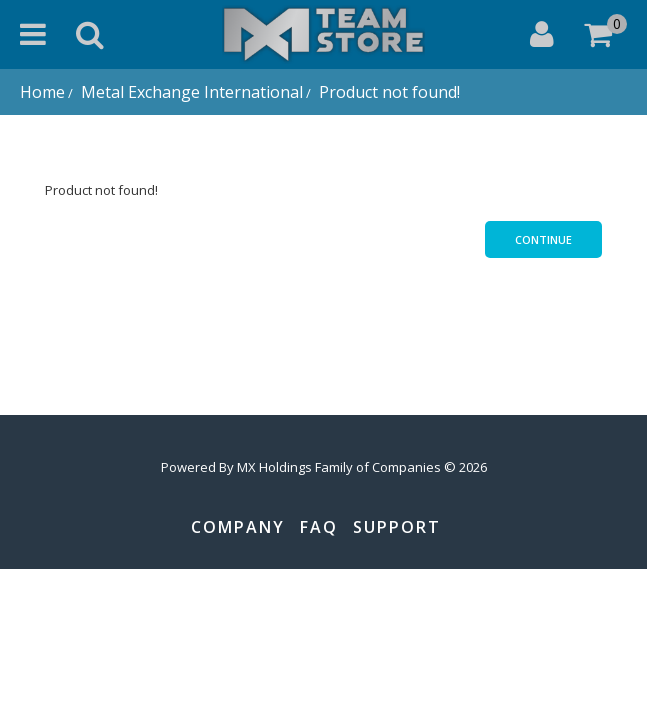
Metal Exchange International (190, 92)
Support (397, 527)
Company (238, 527)
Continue (543, 239)
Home (42, 92)
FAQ (319, 527)
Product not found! (387, 92)
